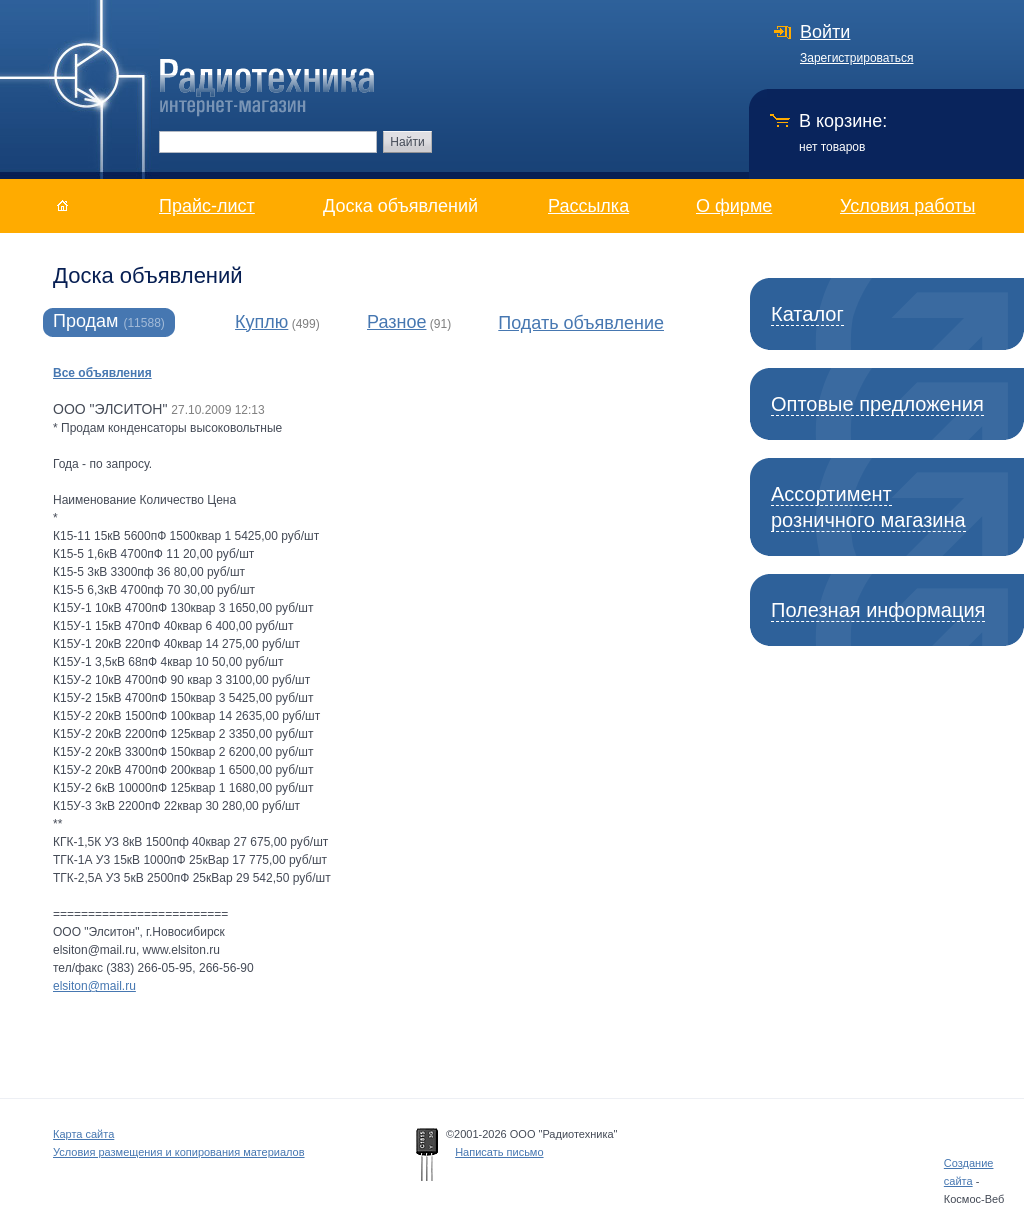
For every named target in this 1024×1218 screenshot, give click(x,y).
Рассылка (588, 206)
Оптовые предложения (877, 404)
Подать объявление (581, 323)
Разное (396, 322)
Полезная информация (878, 610)
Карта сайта (83, 1134)
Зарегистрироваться (856, 58)
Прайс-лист (207, 206)
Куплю (261, 322)
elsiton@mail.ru (94, 986)
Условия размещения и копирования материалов (179, 1152)
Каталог (807, 314)
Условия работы (907, 206)
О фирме (734, 206)
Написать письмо (499, 1152)
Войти (825, 32)
